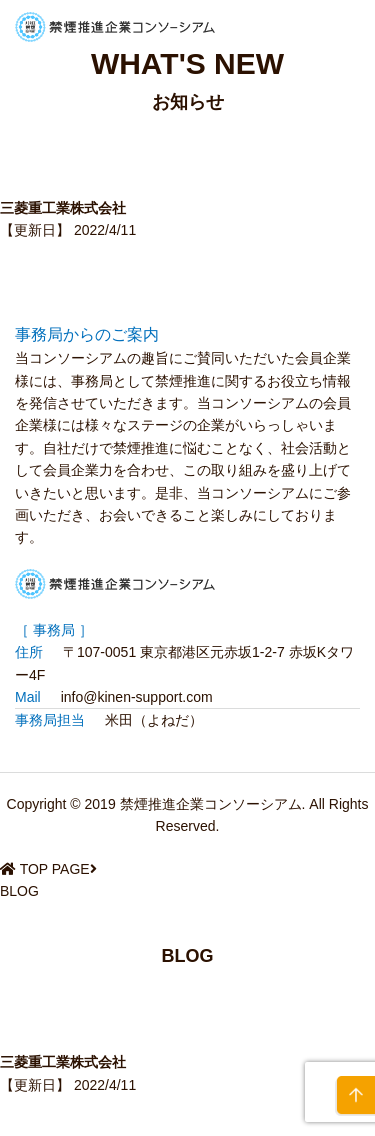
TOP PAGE (55, 869)
